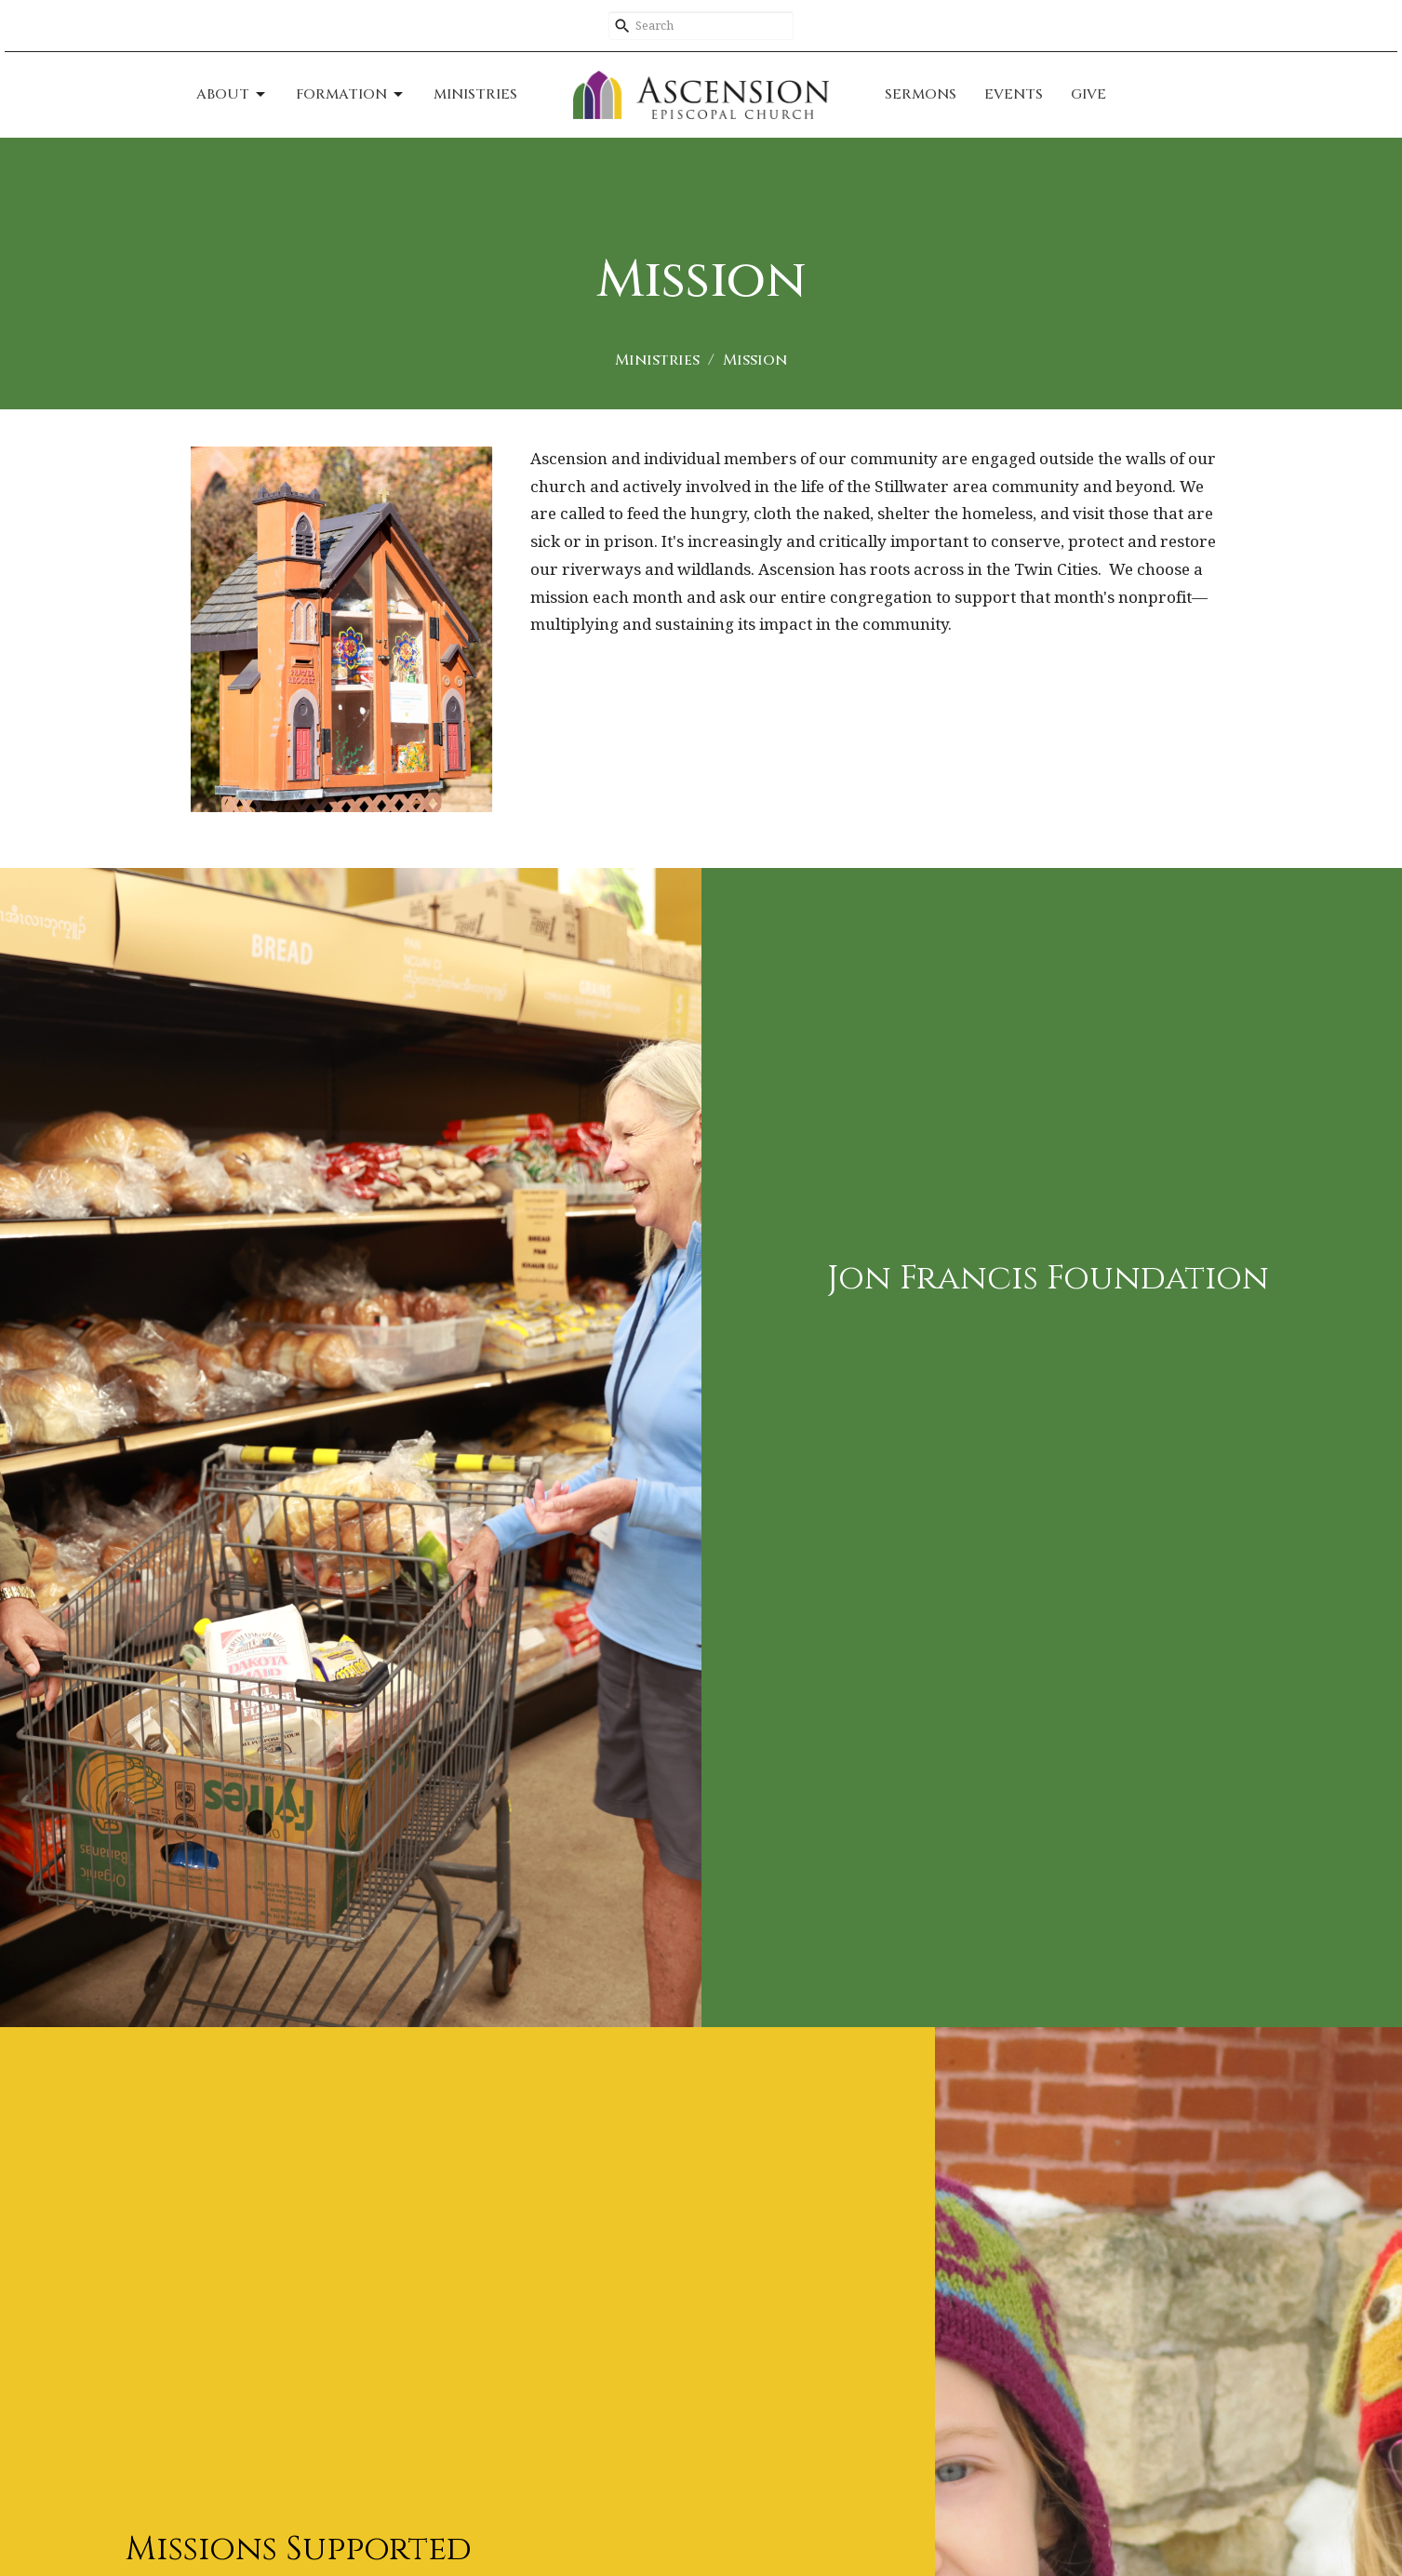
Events (1013, 94)
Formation (351, 94)
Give (1088, 94)
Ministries (475, 94)
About (232, 94)
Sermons (920, 94)
